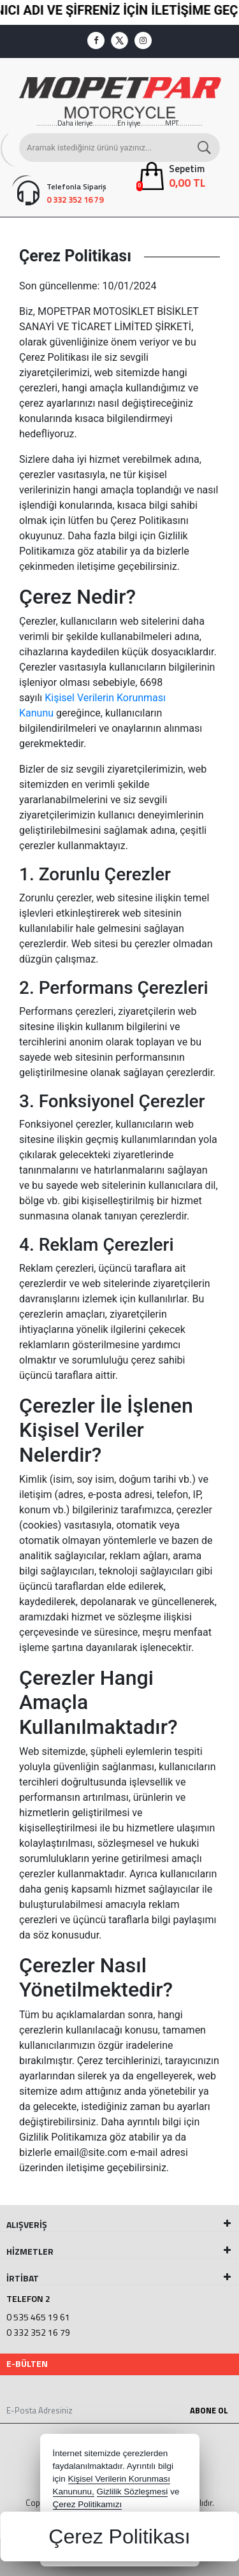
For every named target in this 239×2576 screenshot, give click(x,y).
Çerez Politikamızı (87, 2504)
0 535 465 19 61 (38, 2317)
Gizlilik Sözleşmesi (132, 2491)
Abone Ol (209, 2410)
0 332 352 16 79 (38, 2332)
